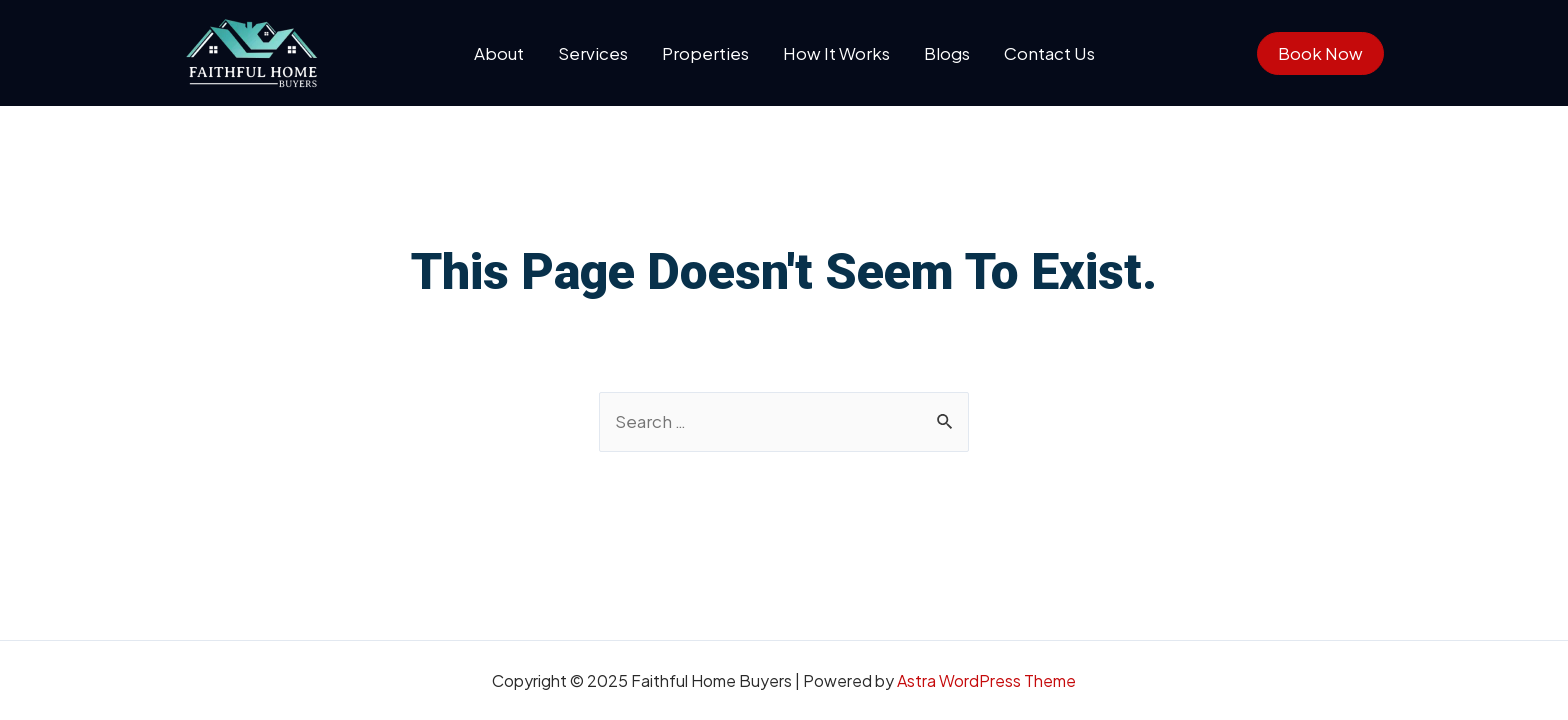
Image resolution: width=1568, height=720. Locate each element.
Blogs (947, 53)
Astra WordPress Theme (986, 680)
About (499, 53)
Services (593, 53)
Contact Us (1049, 53)
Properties (705, 53)
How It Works (836, 53)
